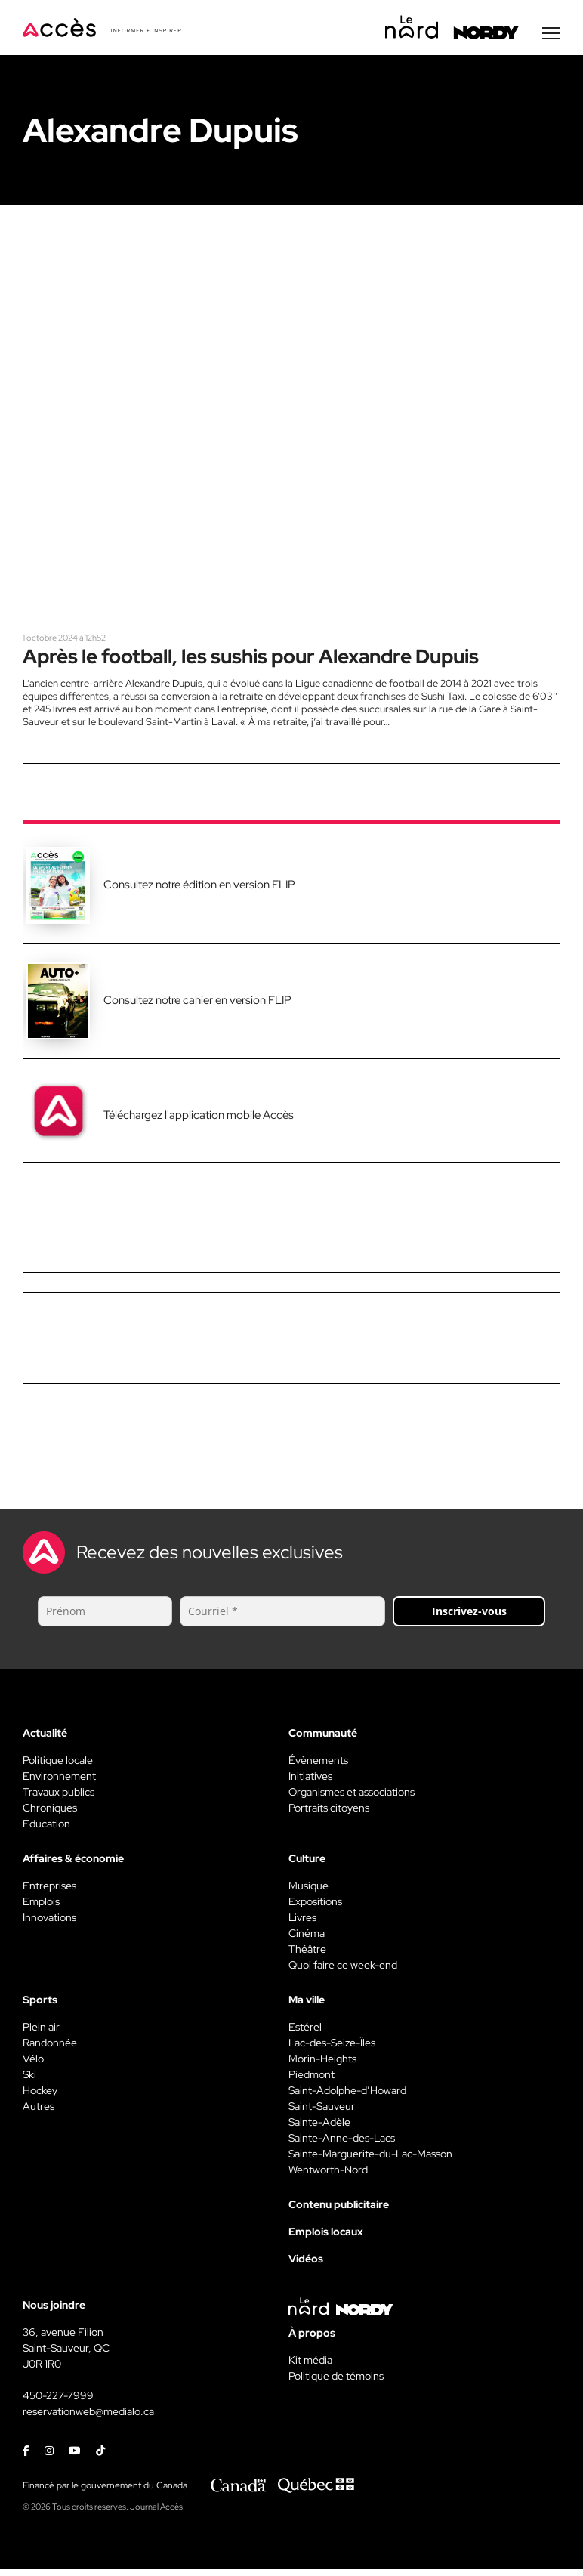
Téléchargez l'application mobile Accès (198, 1121)
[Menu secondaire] (551, 37)
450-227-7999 (58, 2401)
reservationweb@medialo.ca (88, 2417)
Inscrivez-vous (469, 1617)
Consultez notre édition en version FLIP (199, 890)
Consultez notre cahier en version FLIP (197, 1007)
